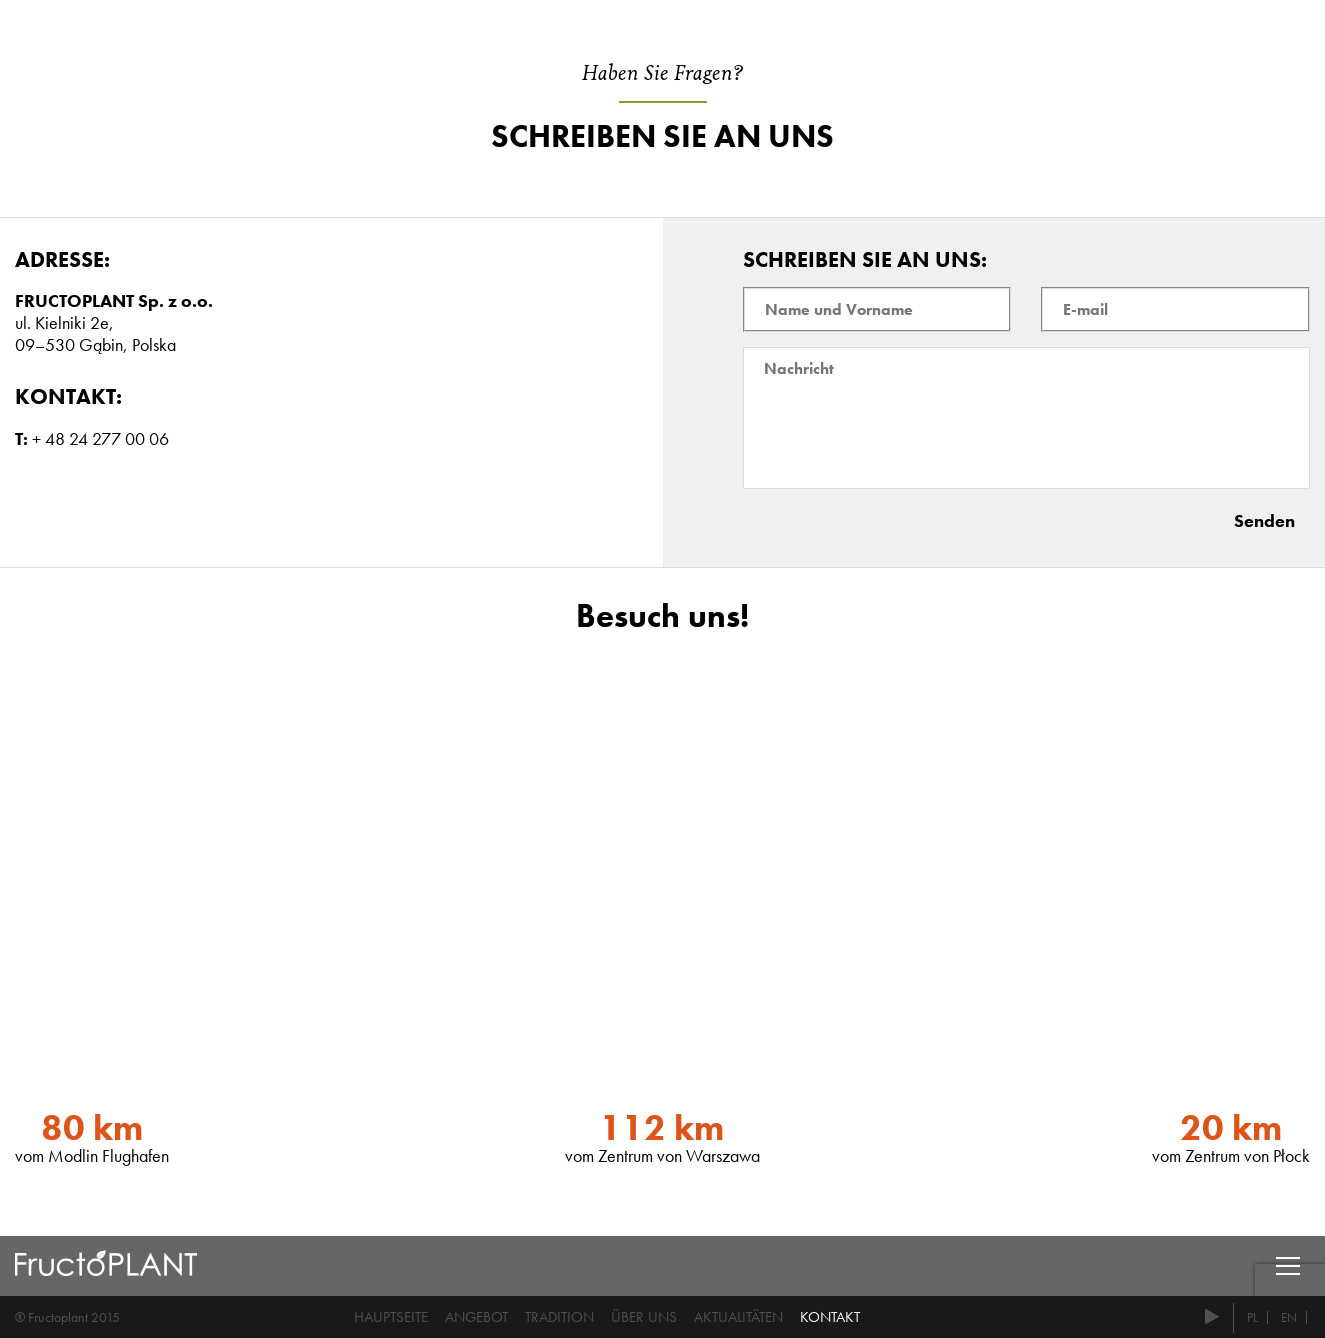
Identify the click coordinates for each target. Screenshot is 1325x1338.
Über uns (644, 1317)
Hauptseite (391, 1317)
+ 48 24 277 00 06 (100, 438)
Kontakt (830, 1317)
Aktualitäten (738, 1317)
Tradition (559, 1317)
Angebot (476, 1317)
